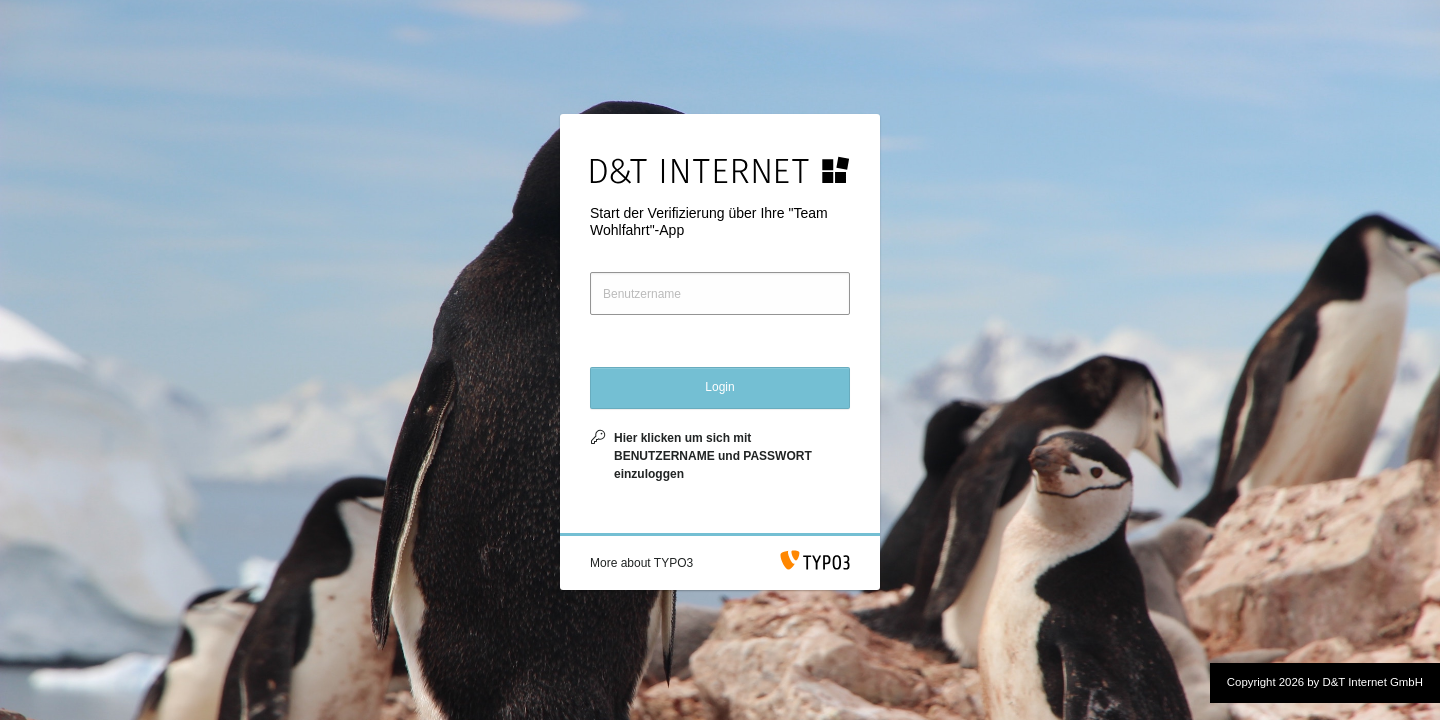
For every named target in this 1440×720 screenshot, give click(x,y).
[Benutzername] (720, 293)
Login (719, 387)
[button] (641, 563)
